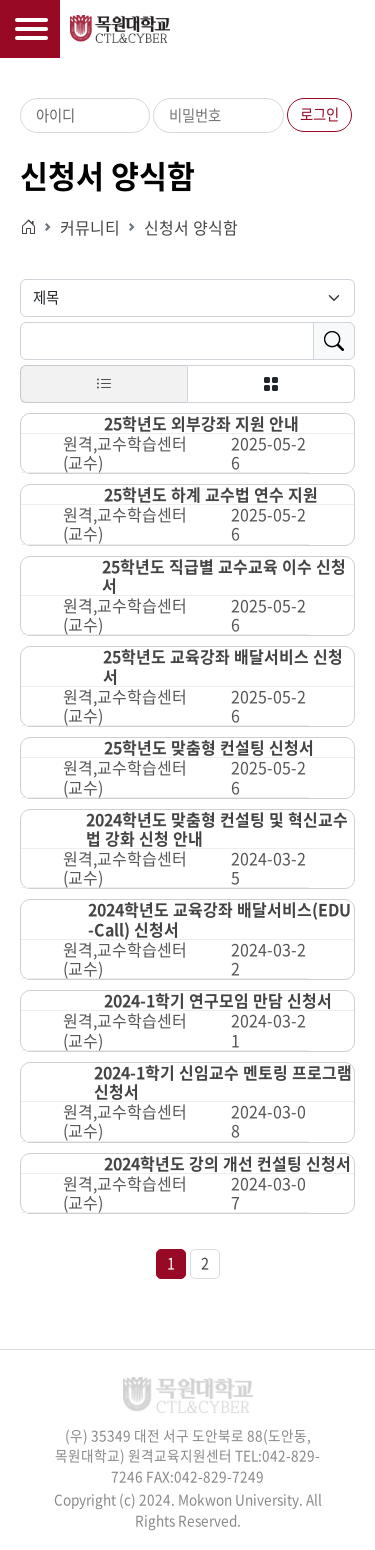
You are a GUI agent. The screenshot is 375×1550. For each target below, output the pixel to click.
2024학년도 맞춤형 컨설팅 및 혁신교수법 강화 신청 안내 (217, 829)
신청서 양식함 (191, 227)
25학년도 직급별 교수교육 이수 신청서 (224, 576)
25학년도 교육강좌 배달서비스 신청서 (223, 666)
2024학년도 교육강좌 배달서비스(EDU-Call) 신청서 (219, 919)
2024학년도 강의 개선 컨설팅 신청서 (227, 1163)
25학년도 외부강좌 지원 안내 (201, 423)
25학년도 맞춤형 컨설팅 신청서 (209, 747)
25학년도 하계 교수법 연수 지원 (211, 494)
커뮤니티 (90, 227)
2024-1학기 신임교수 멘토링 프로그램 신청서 (223, 1082)
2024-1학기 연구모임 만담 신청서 (218, 1000)
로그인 (319, 114)
